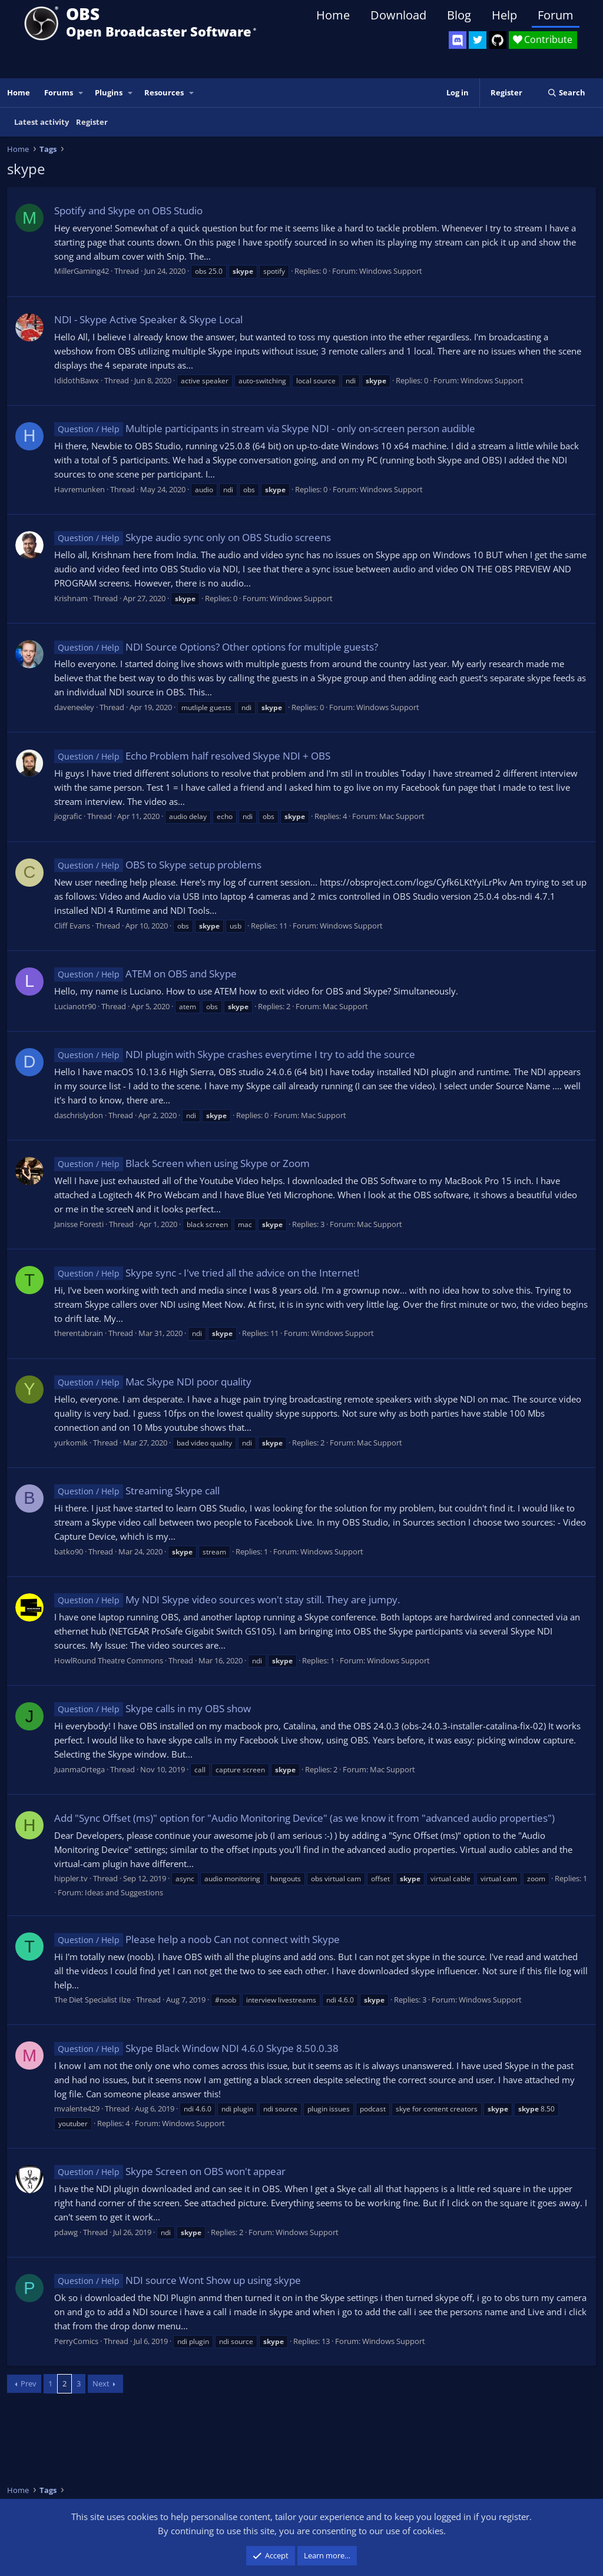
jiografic (68, 816)
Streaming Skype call (137, 1490)
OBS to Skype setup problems (157, 864)
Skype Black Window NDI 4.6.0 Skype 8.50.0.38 (196, 2048)
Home (333, 15)
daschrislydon (78, 1115)
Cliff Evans (72, 925)
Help (504, 15)
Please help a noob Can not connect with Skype (197, 1939)
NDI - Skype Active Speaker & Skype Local (148, 319)
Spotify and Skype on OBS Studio (128, 210)
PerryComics (76, 2341)
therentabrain (78, 1333)
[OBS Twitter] (477, 40)
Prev (29, 2383)
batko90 (68, 1551)
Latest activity (41, 122)
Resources (164, 92)
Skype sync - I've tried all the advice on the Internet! (206, 1272)
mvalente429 (77, 2108)
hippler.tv (71, 1878)
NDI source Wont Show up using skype (177, 2280)
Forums (58, 92)
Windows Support (390, 271)
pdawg (66, 2232)
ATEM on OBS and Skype (145, 973)
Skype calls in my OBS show (152, 1708)
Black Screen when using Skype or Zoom (182, 1163)
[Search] (566, 92)
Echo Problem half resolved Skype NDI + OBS (192, 755)
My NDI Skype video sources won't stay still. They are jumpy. (227, 1599)
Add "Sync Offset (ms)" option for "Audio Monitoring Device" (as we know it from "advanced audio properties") (304, 1818)
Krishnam (71, 598)
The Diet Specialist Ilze (92, 1999)
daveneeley (74, 707)
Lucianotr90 (75, 1006)
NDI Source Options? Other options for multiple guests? (216, 647)
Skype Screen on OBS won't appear (170, 2171)
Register (92, 122)
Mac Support (402, 816)
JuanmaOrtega (79, 1769)
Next (101, 2383)
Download (398, 15)
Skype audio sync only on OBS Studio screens (192, 537)
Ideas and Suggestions (124, 1892)
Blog (459, 15)
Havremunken (79, 489)
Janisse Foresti (79, 1224)
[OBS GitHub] (497, 40)
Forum (556, 15)
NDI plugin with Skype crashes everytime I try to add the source (234, 1054)
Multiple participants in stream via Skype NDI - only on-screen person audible (264, 428)
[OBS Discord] (457, 40)
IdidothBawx (76, 380)
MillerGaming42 (81, 271)
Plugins (108, 92)
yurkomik (71, 1442)
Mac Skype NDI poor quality (152, 1381)
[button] (81, 92)
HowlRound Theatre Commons (108, 1660)
